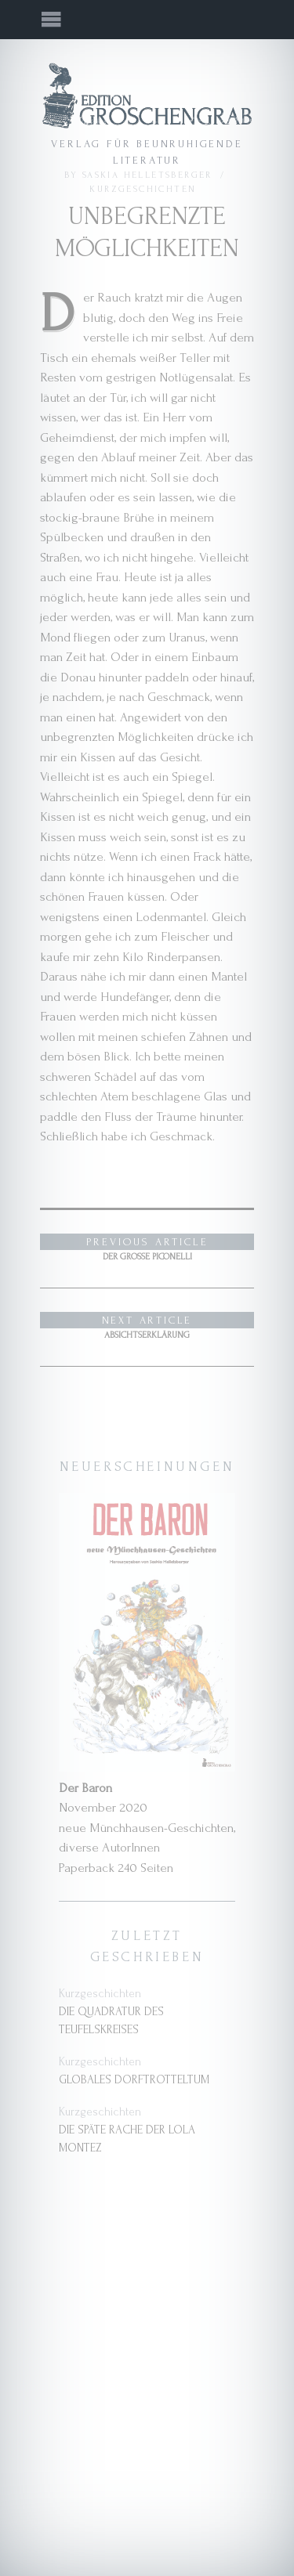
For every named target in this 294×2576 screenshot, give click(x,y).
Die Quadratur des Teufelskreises (111, 2020)
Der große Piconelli (147, 1248)
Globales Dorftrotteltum (134, 2079)
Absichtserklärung (147, 1326)
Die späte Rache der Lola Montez (127, 2139)
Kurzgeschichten (142, 189)
